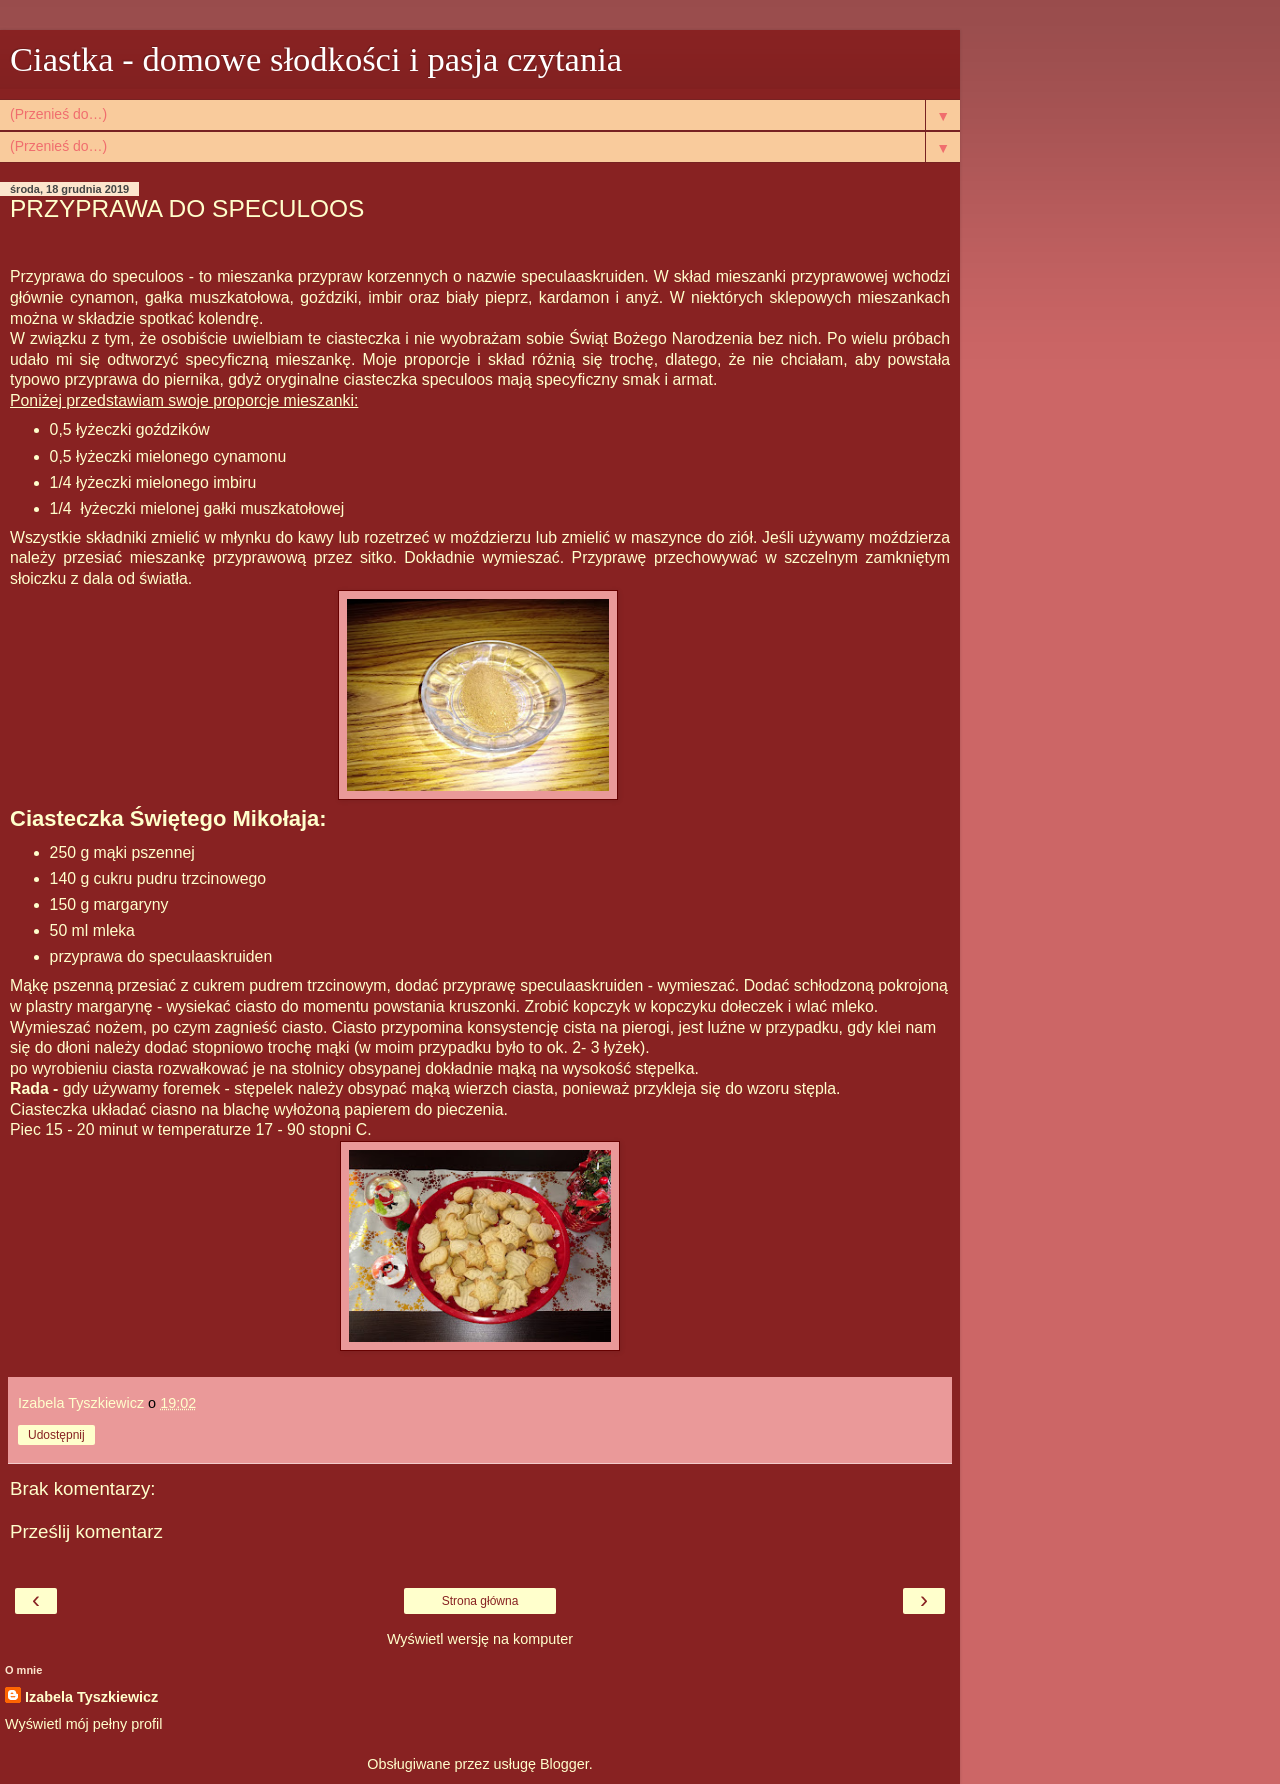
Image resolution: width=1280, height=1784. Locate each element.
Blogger (564, 1764)
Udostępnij (56, 1435)
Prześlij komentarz (86, 1531)
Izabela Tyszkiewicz (91, 1697)
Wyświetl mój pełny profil (83, 1724)
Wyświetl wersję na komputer (480, 1639)
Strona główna (480, 1601)
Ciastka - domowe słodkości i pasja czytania (316, 59)
